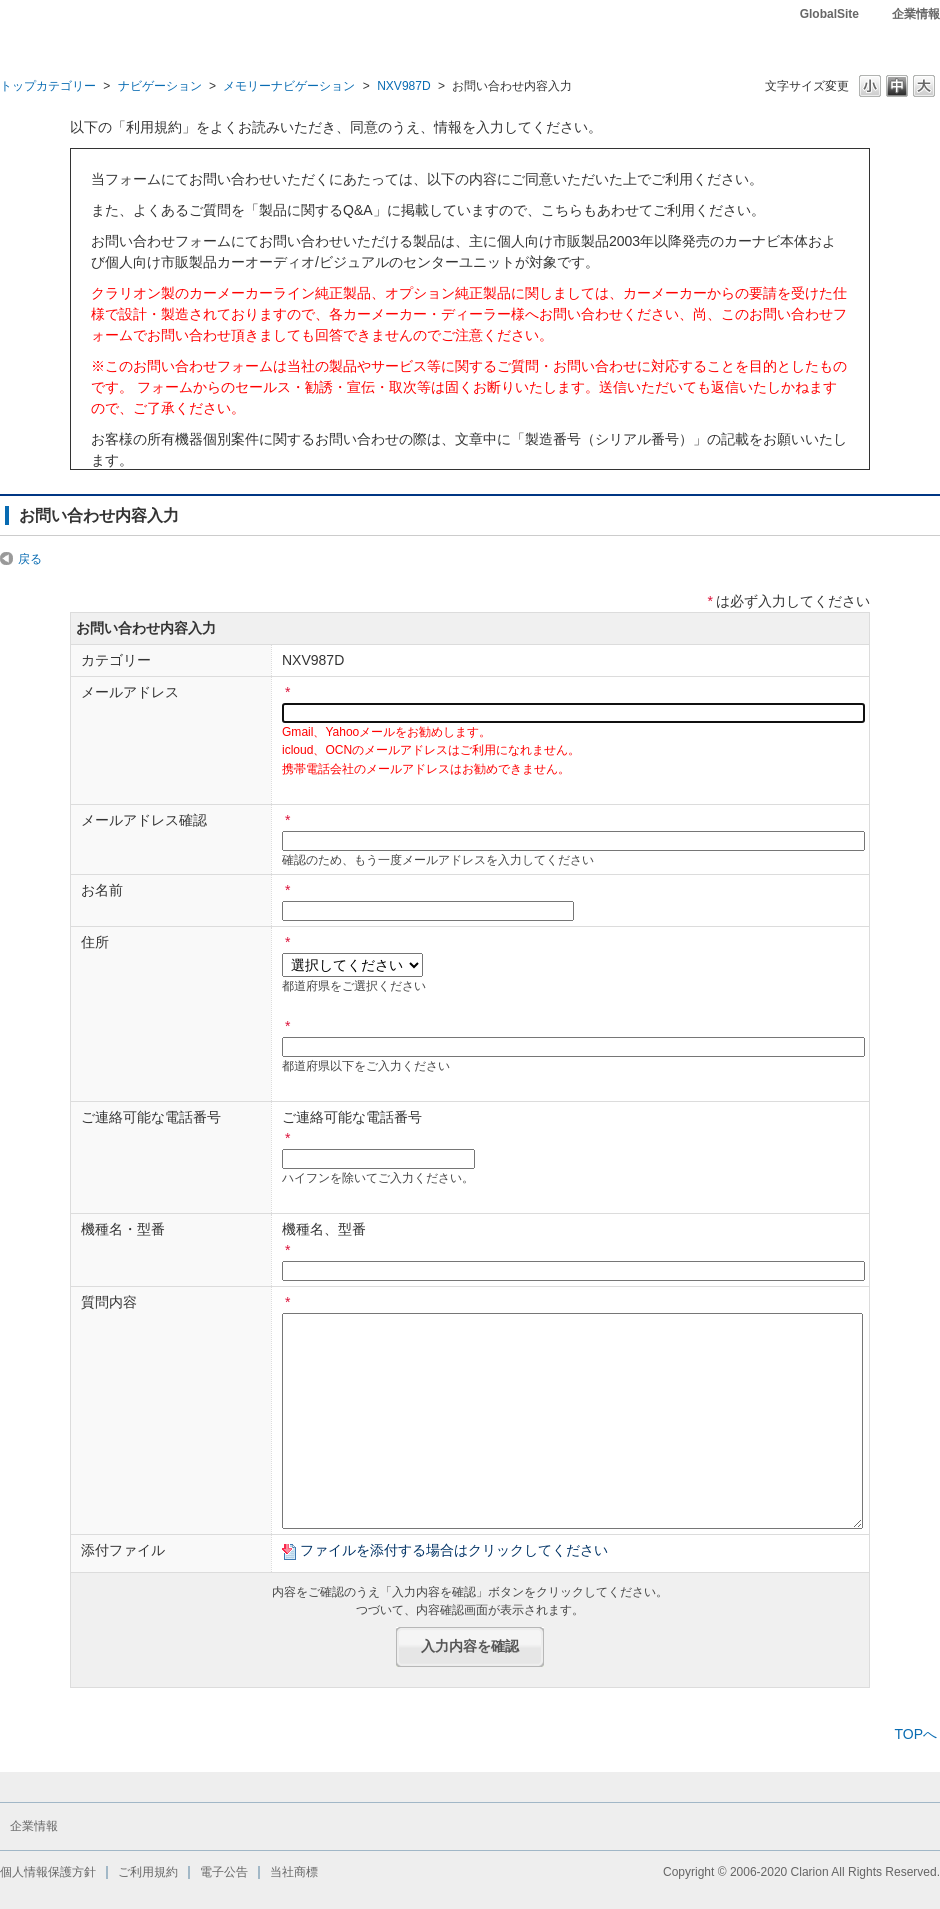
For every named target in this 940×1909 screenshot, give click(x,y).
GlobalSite (829, 14)
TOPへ (915, 1734)
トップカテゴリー (48, 86)
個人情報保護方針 (48, 1872)
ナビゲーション (160, 86)
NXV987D (404, 86)
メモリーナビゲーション (289, 86)
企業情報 (916, 14)
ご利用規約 (148, 1872)
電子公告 (224, 1872)
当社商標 (294, 1872)
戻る (30, 559)
